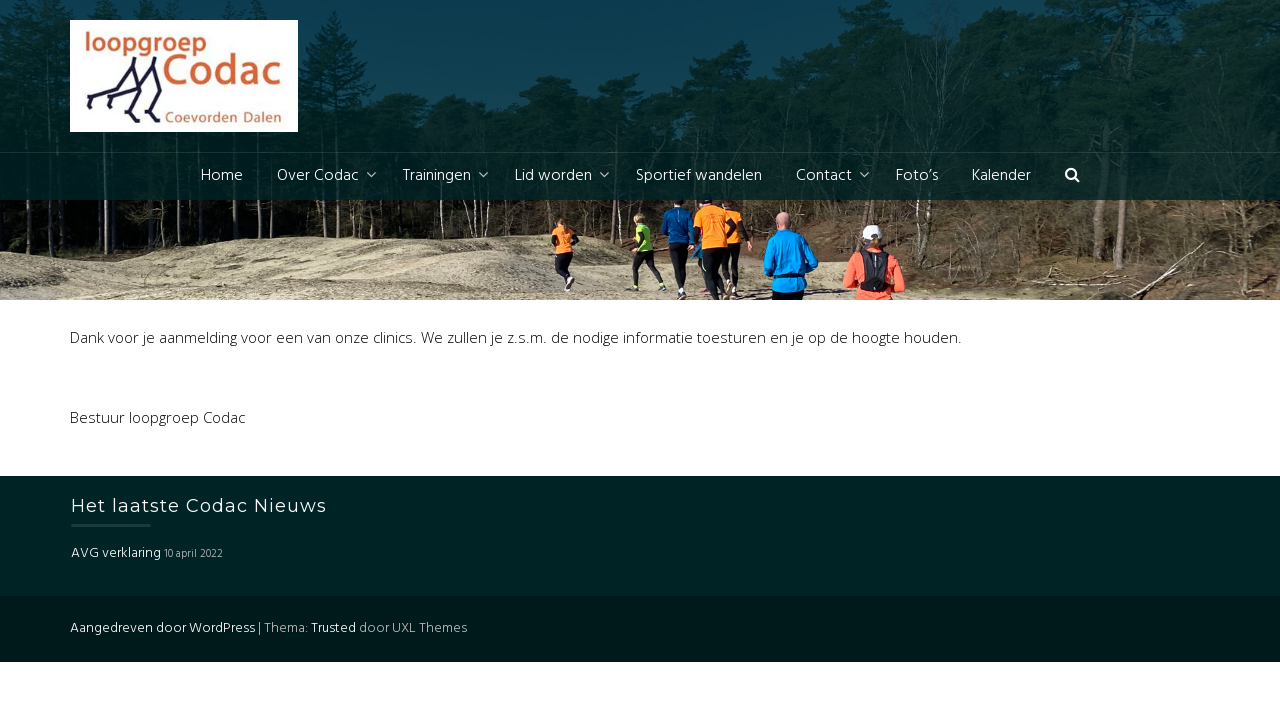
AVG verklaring (116, 553)
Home (222, 176)
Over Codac (318, 176)
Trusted (333, 628)
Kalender (1001, 176)
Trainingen (437, 176)
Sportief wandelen (699, 176)
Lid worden (553, 176)
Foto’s (917, 176)
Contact (824, 176)
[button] (1072, 176)
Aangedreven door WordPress (162, 628)
